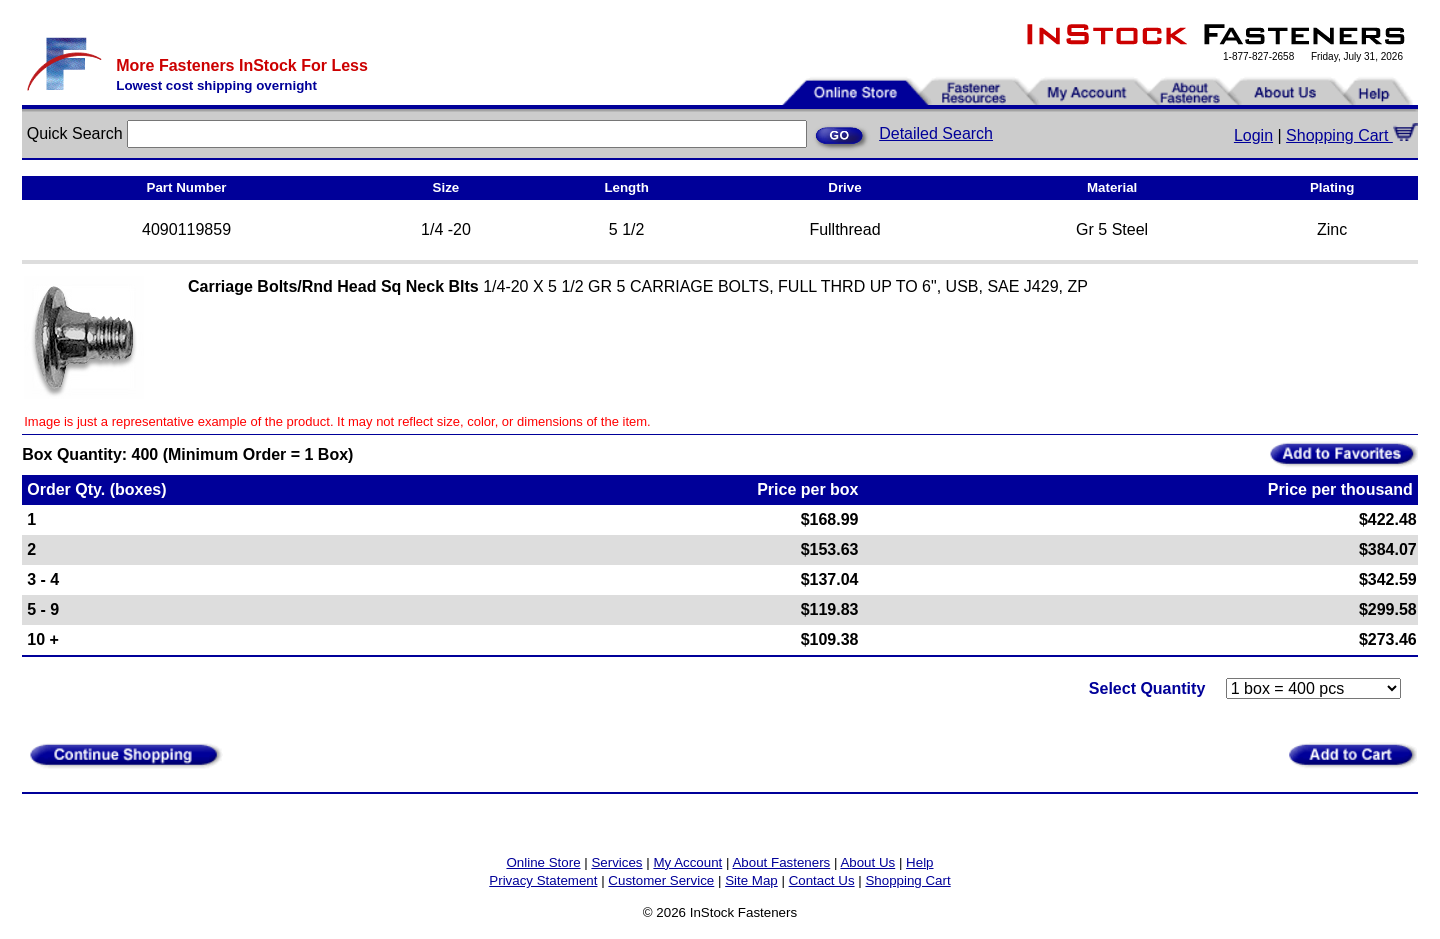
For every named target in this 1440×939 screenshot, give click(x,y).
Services (616, 862)
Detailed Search (936, 133)
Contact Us (822, 880)
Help (919, 862)
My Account (687, 862)
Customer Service (661, 880)
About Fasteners (781, 862)
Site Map (751, 880)
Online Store (543, 862)
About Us (867, 862)
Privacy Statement (543, 880)
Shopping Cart (1352, 135)
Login (1253, 135)
